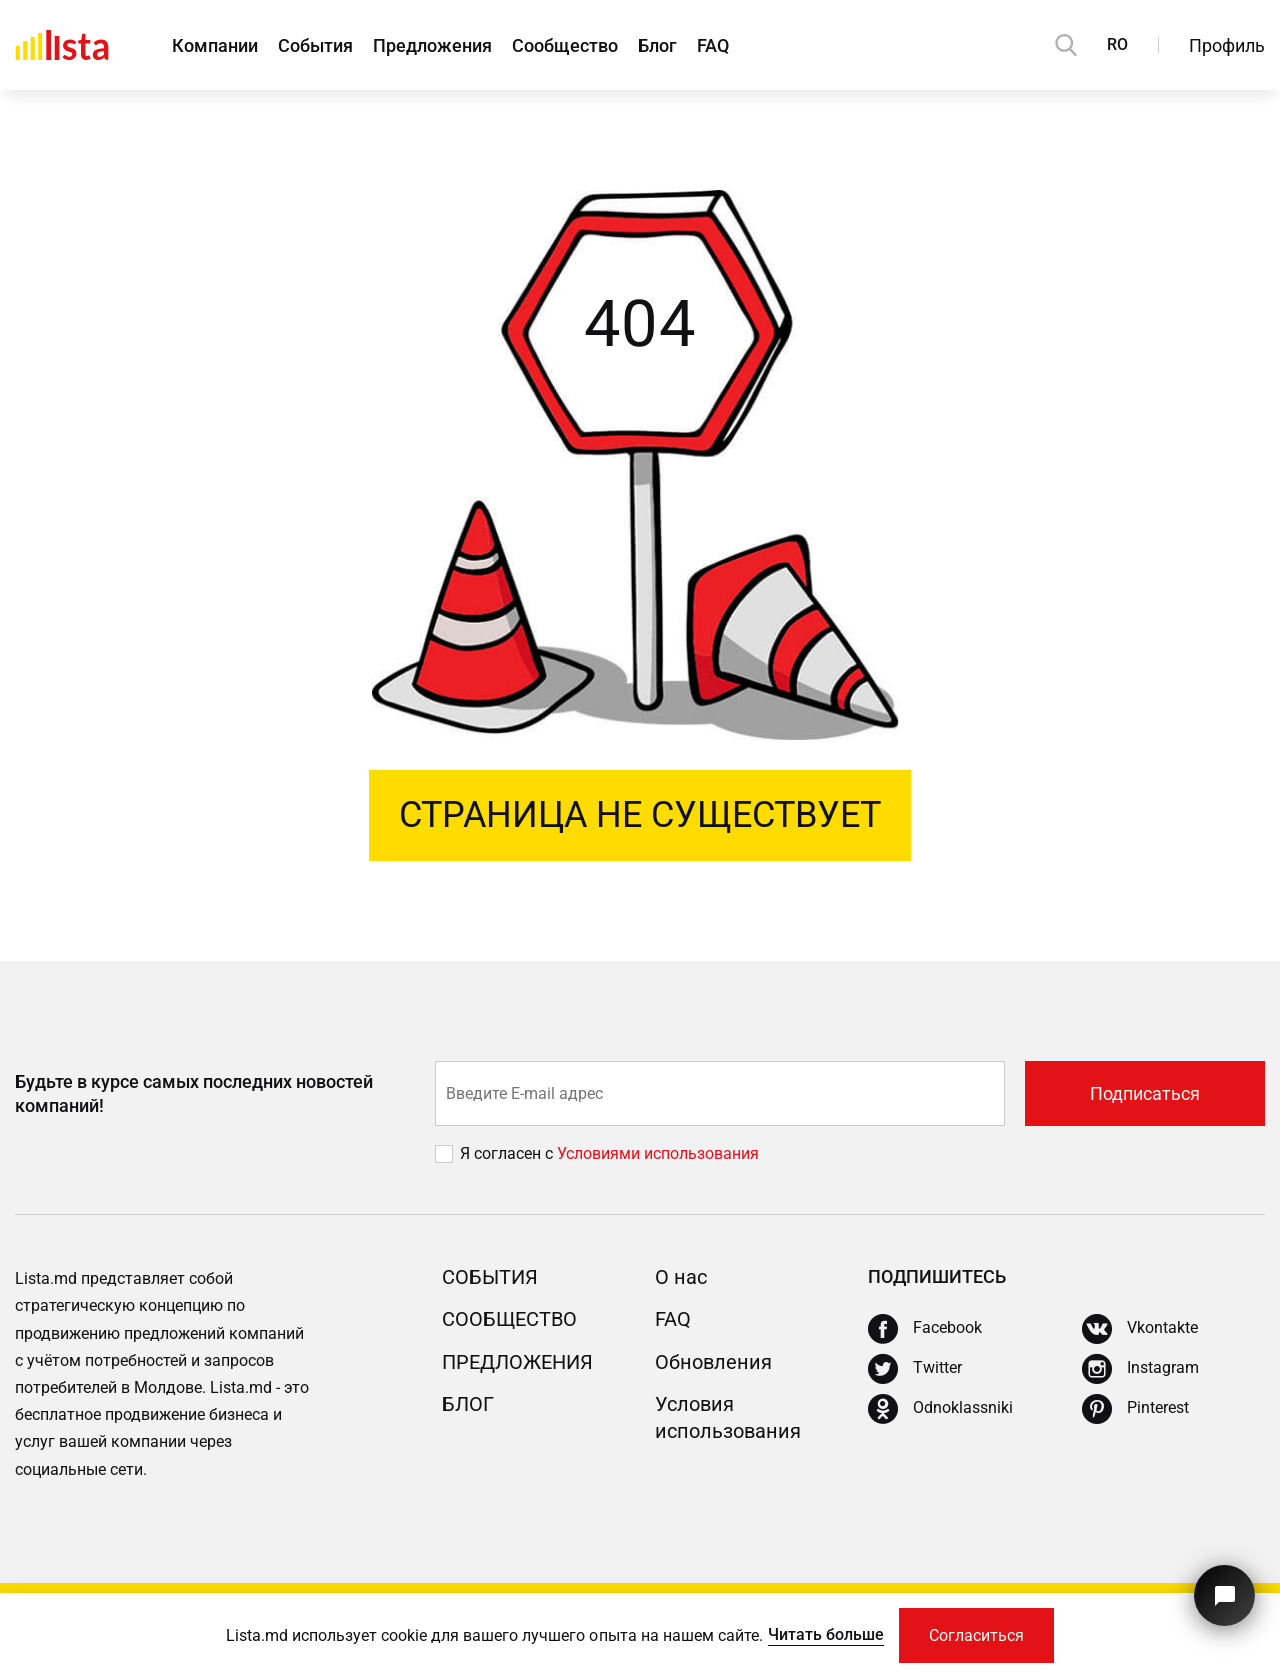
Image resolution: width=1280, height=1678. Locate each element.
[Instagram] (1140, 1369)
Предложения (432, 45)
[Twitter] (915, 1369)
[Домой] (62, 45)
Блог (657, 45)
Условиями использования (658, 1153)
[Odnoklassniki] (940, 1409)
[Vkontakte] (1140, 1329)
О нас (681, 1277)
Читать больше (826, 1634)
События (315, 45)
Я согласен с (508, 1153)
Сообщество (565, 45)
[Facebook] (925, 1329)
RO (1117, 44)
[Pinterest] (1135, 1409)
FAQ (713, 45)
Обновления (713, 1362)
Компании (215, 45)
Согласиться (976, 1635)
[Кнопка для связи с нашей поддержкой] (1224, 1595)
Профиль (1227, 45)
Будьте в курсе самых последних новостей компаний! (194, 1093)
